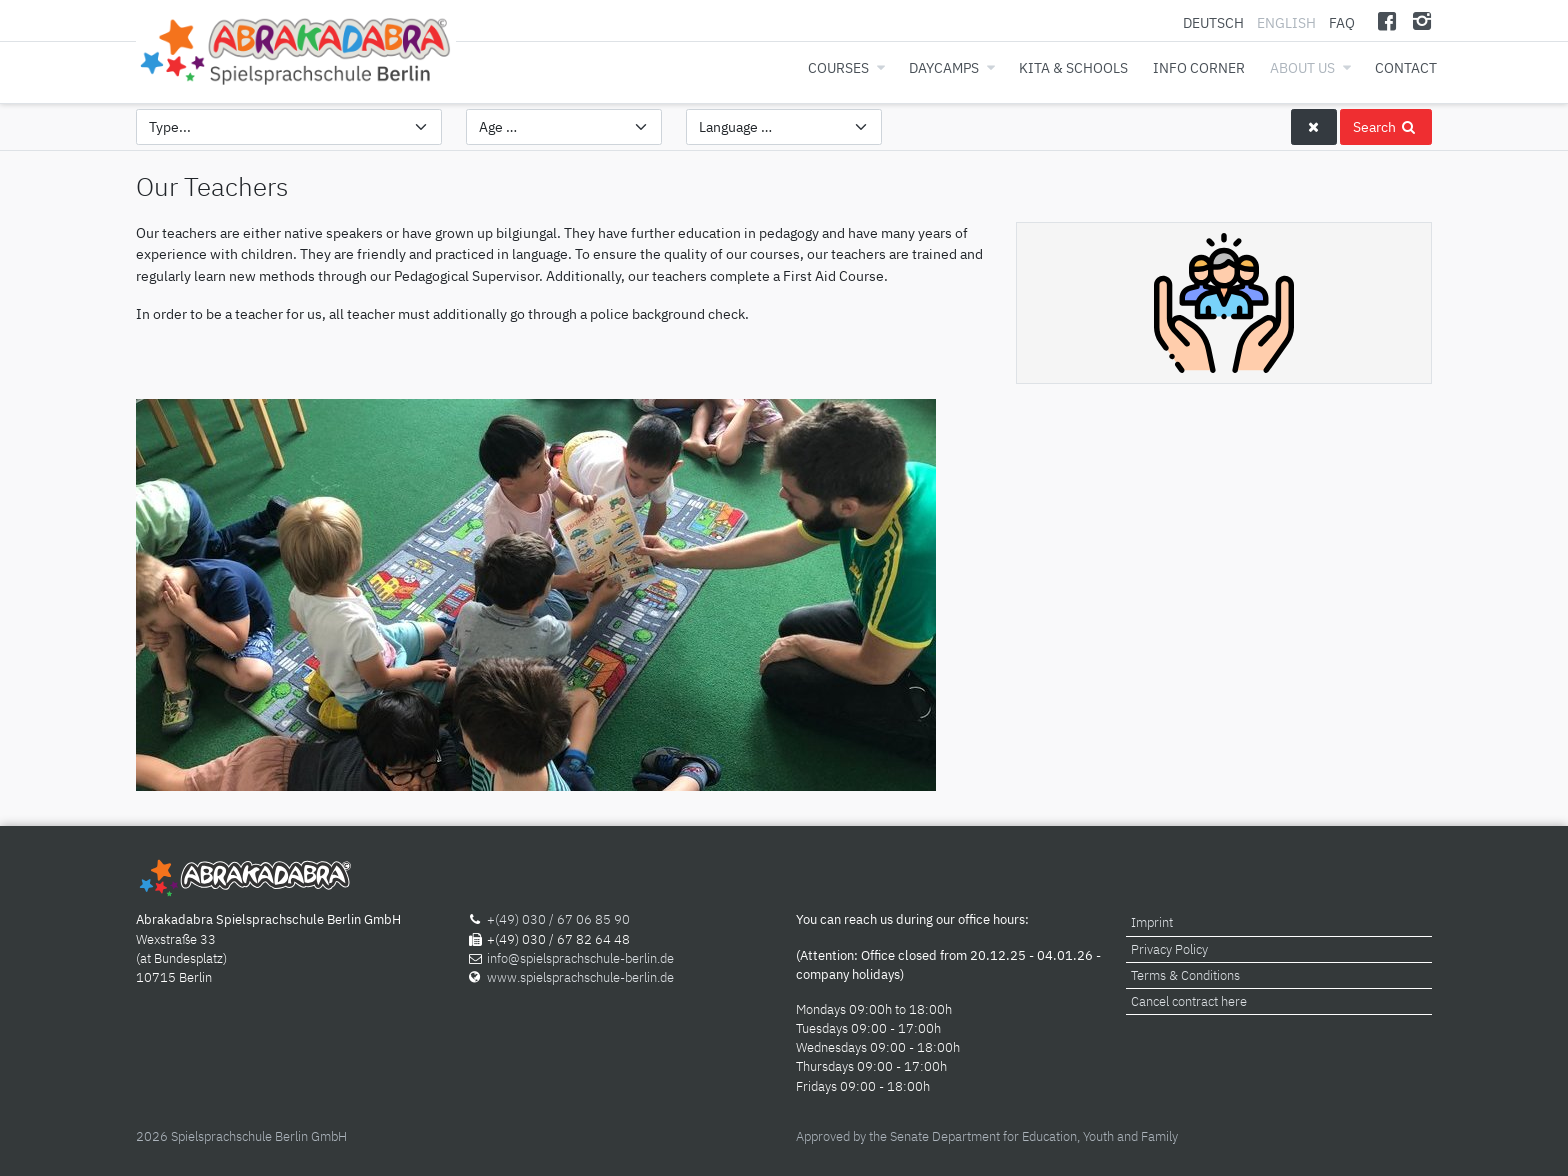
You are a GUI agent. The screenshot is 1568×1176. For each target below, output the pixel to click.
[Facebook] (1387, 20)
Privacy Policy (1169, 949)
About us (1302, 67)
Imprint (1152, 922)
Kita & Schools (1073, 67)
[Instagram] (1421, 20)
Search (1386, 126)
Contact (1406, 67)
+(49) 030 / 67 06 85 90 (558, 919)
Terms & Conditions (1185, 975)
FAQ (1342, 22)
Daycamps (944, 67)
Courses (838, 67)
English (1286, 22)
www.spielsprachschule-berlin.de (580, 977)
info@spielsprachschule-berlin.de (580, 958)
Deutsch (1215, 22)
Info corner (1199, 67)
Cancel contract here (1189, 1001)
